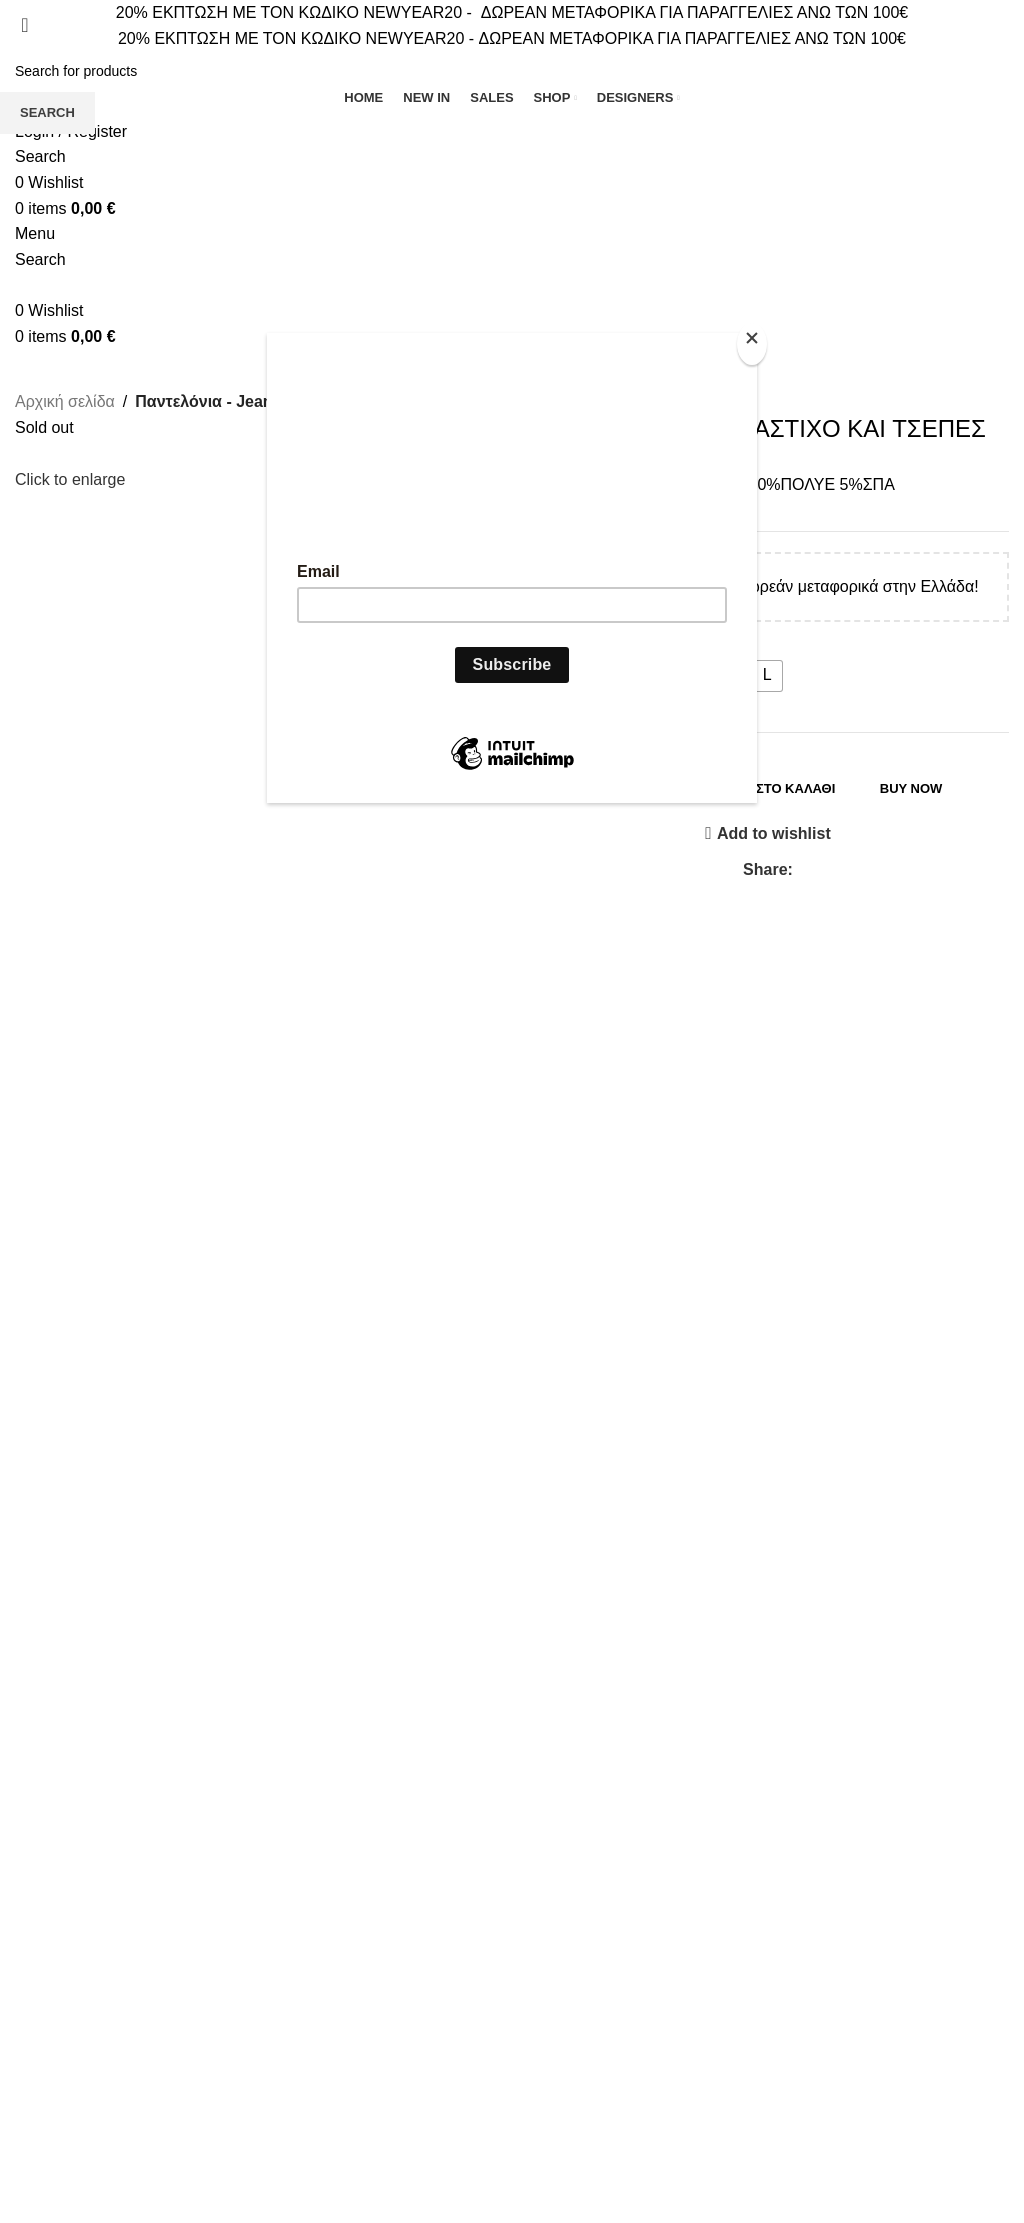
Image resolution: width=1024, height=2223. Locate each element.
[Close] (752, 344)
